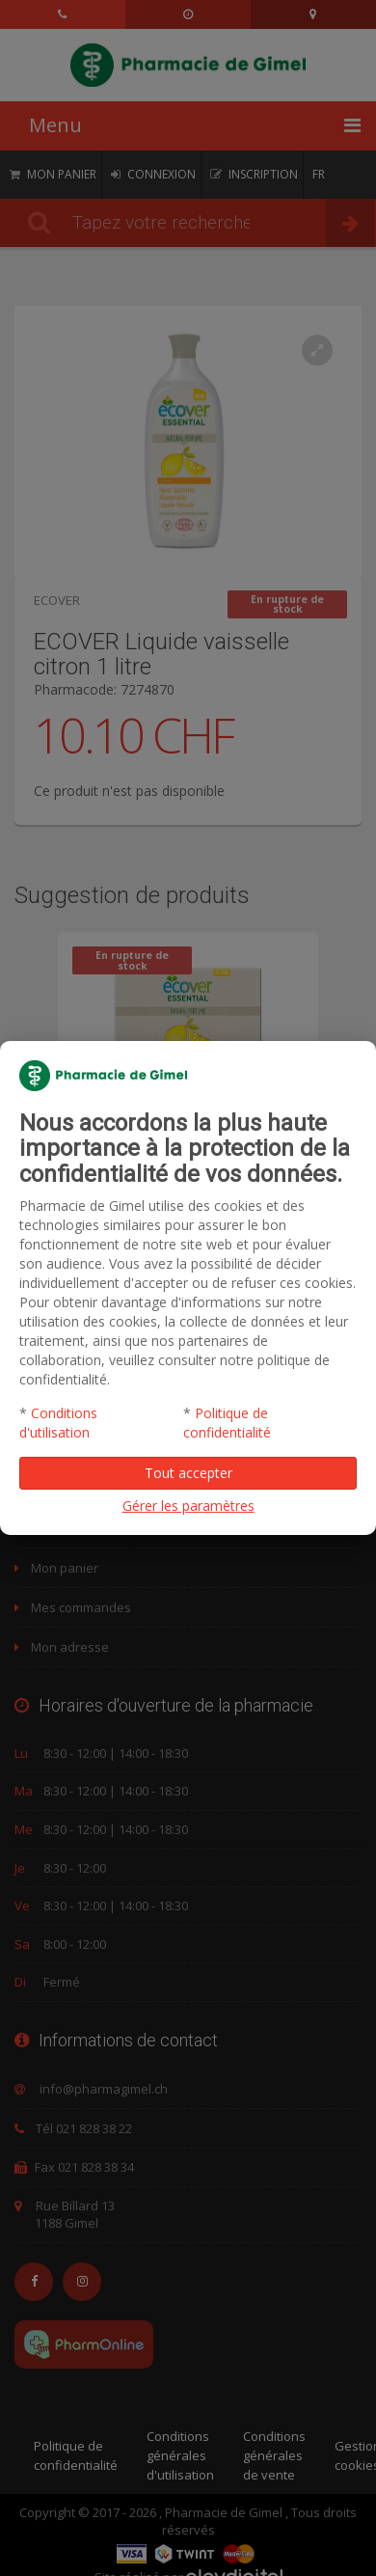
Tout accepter (188, 1473)
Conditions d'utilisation (58, 1422)
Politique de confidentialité (227, 1422)
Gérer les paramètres (188, 1505)
